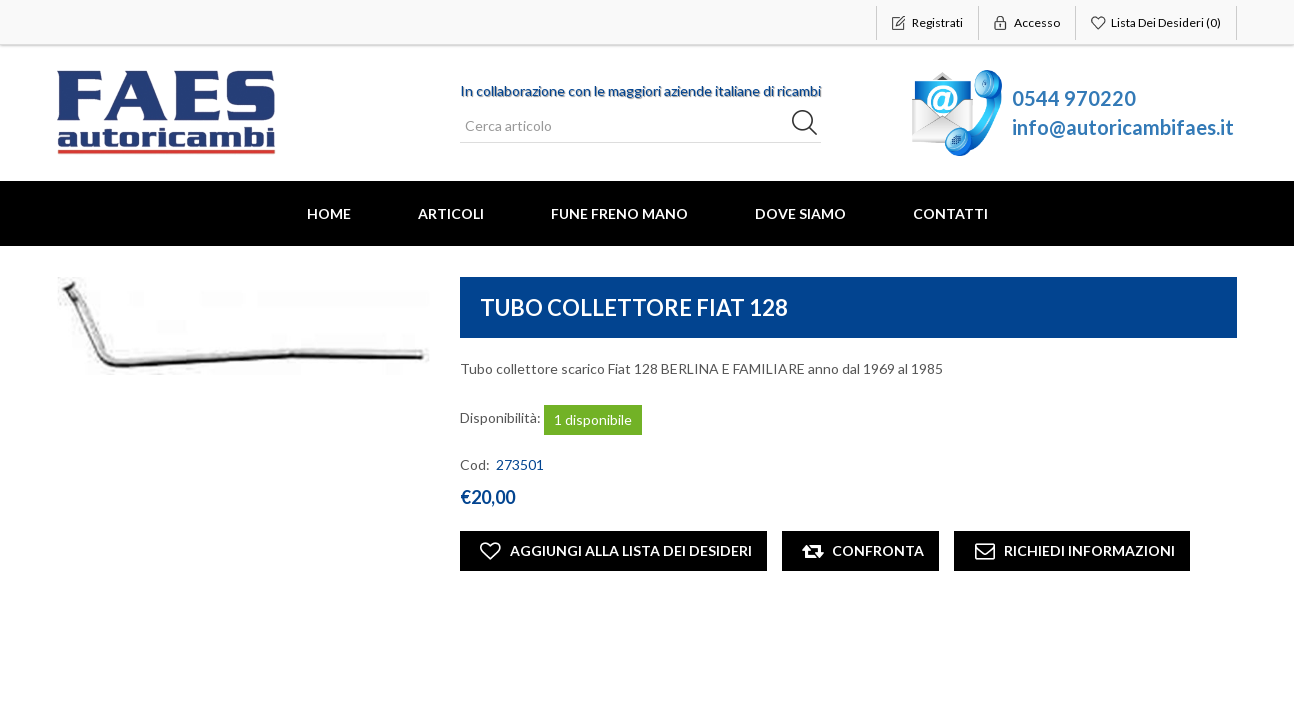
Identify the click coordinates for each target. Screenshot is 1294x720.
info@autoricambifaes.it (1123, 127)
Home (329, 213)
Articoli (451, 213)
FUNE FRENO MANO (619, 213)
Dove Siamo (800, 213)
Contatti (950, 213)
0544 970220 (1074, 98)
